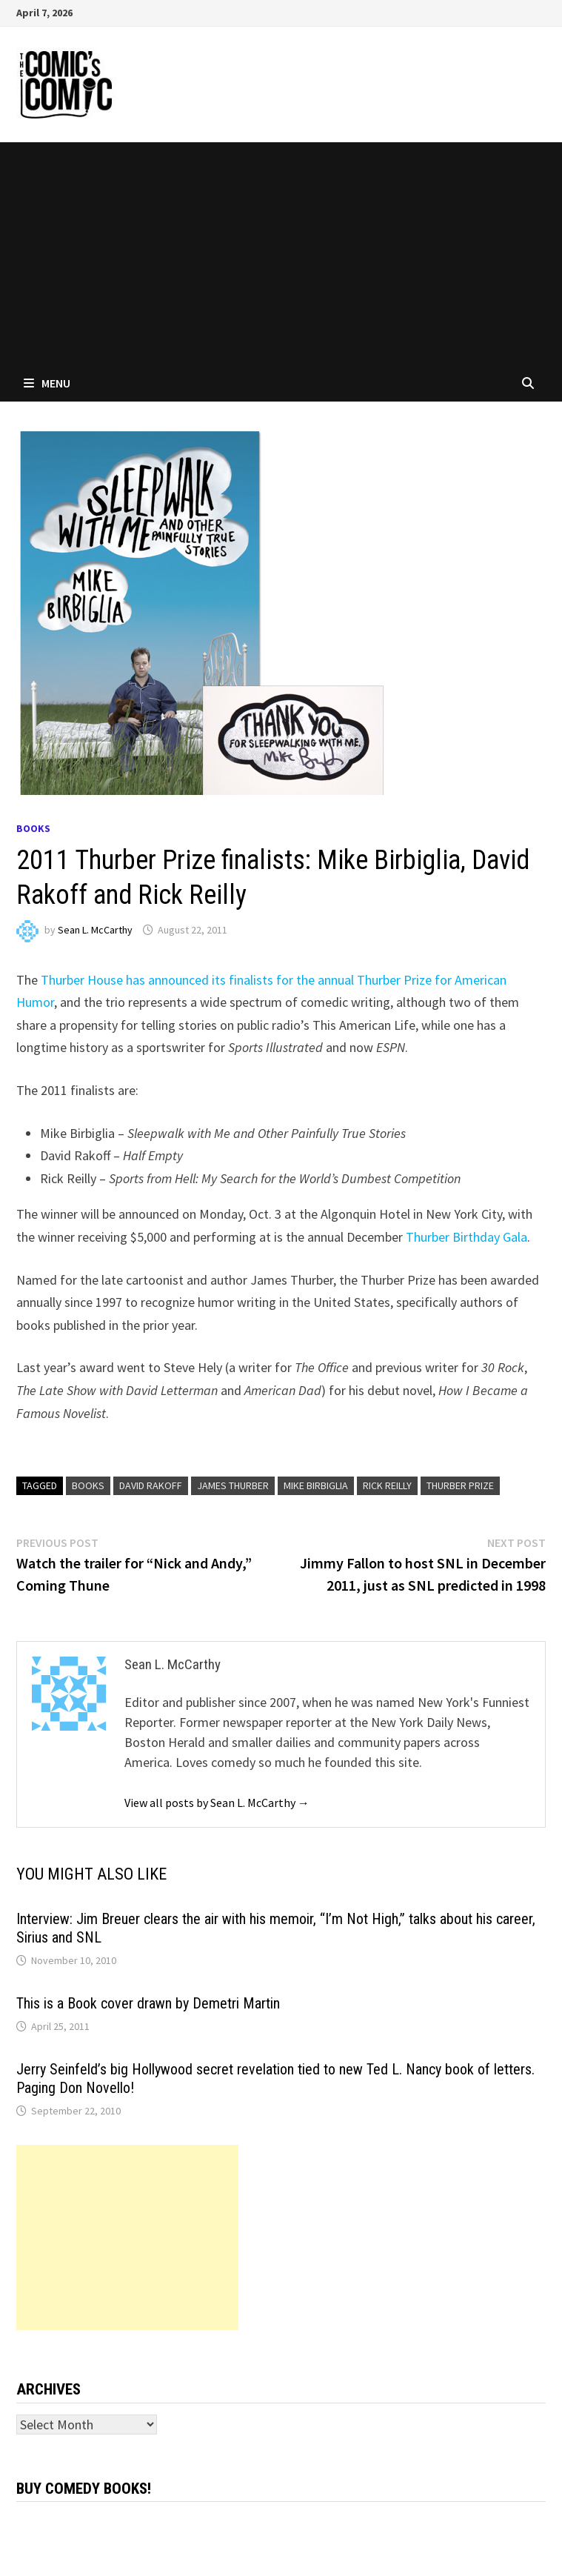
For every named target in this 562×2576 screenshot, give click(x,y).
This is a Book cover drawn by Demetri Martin (148, 2003)
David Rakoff (150, 1485)
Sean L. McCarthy (95, 929)
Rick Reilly (387, 1485)
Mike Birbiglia (316, 1485)
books (88, 1485)
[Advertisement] (281, 253)
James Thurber (233, 1485)
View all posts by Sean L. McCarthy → (217, 1802)
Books (33, 828)
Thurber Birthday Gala (466, 1236)
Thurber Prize (460, 1485)
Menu (47, 383)
